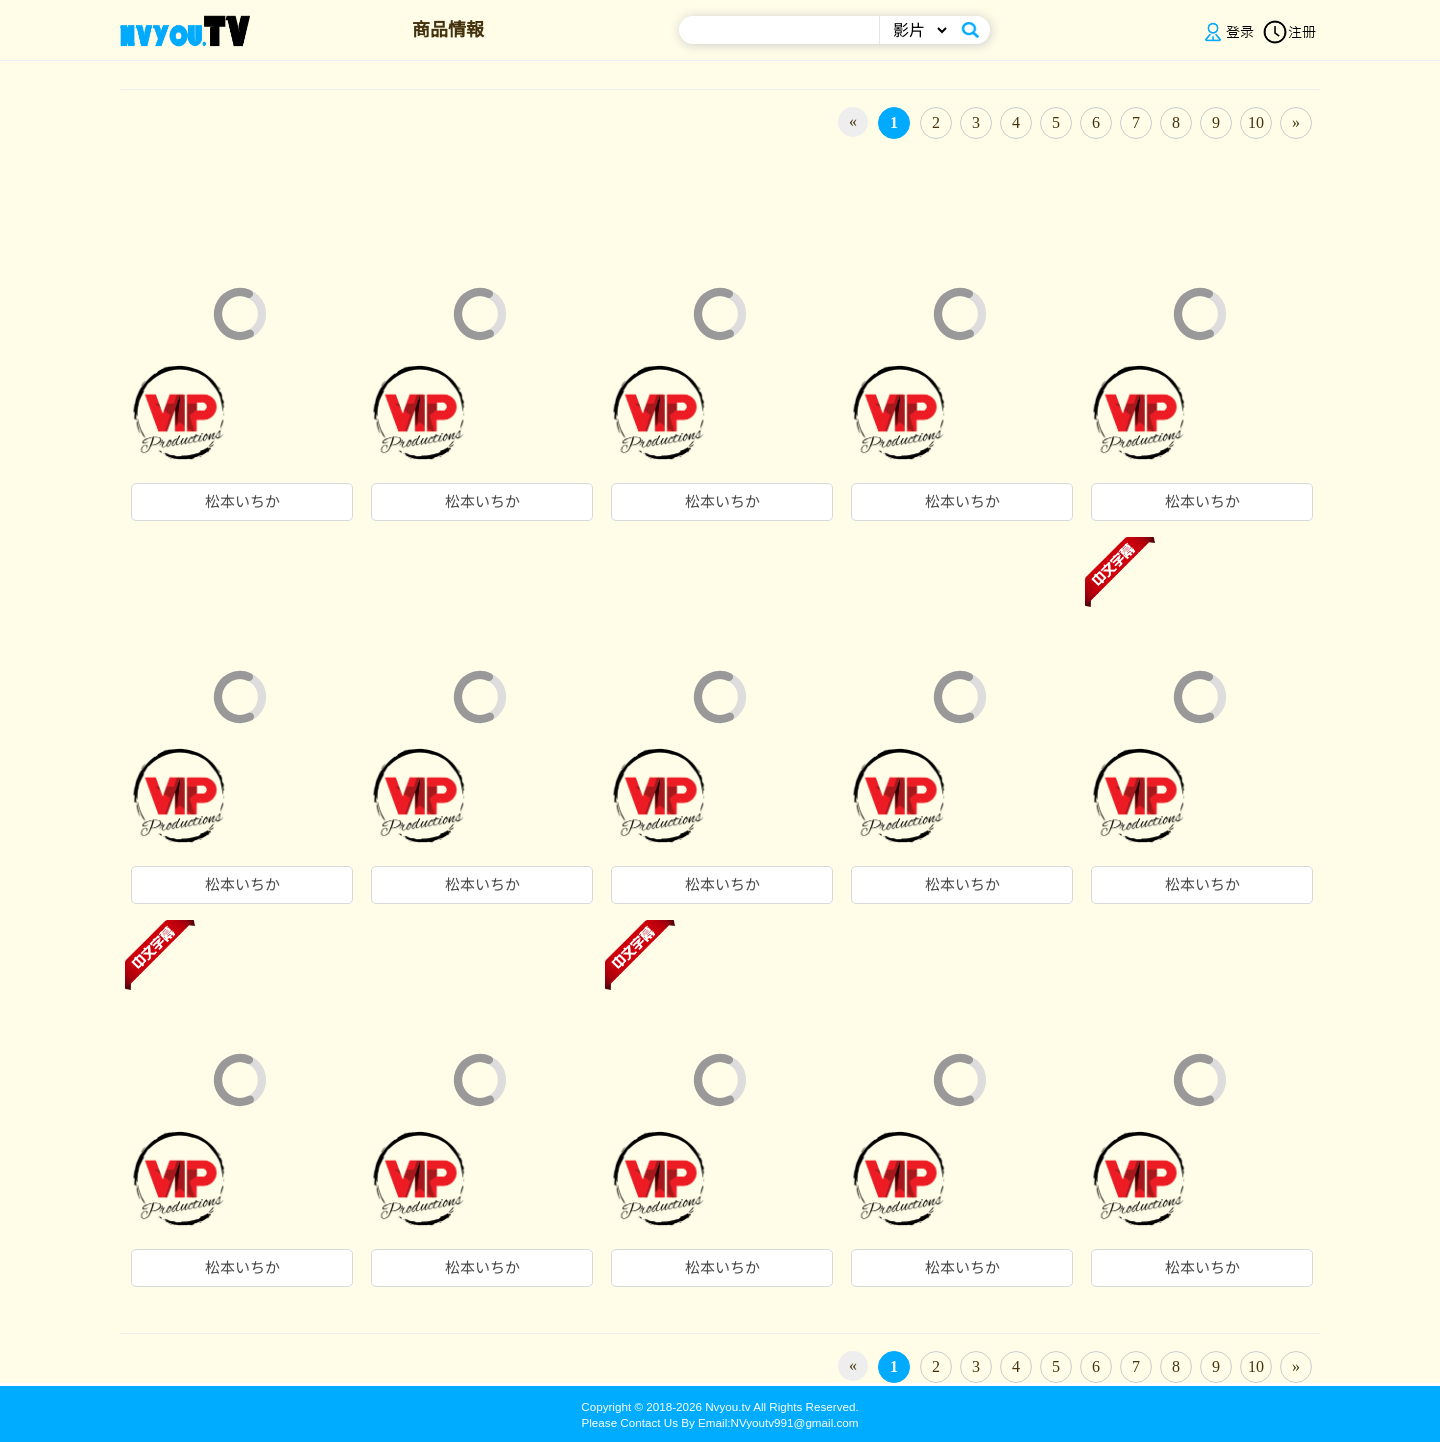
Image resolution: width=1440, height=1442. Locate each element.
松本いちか (242, 502)
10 (1256, 122)
